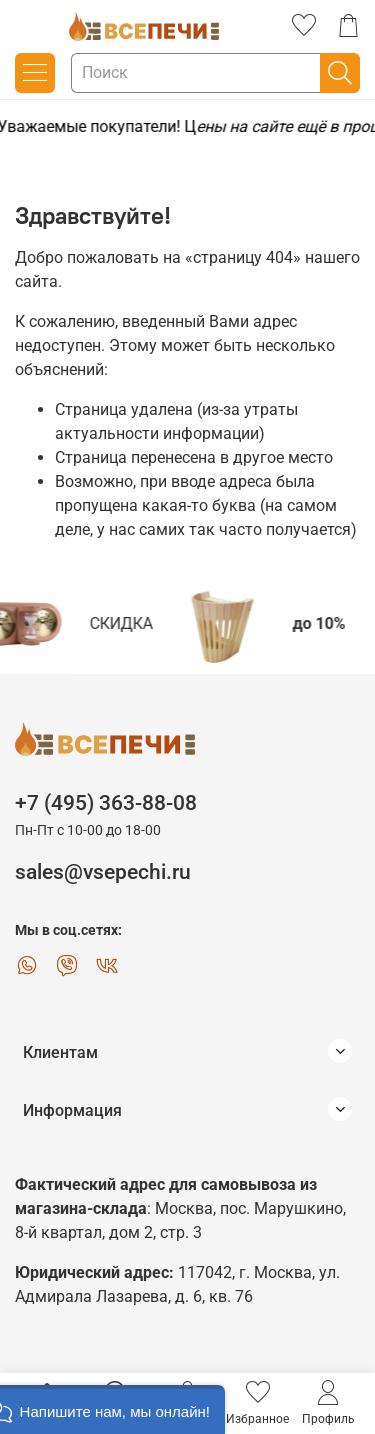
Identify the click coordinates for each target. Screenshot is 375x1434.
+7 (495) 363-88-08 (106, 803)
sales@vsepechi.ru (103, 872)
